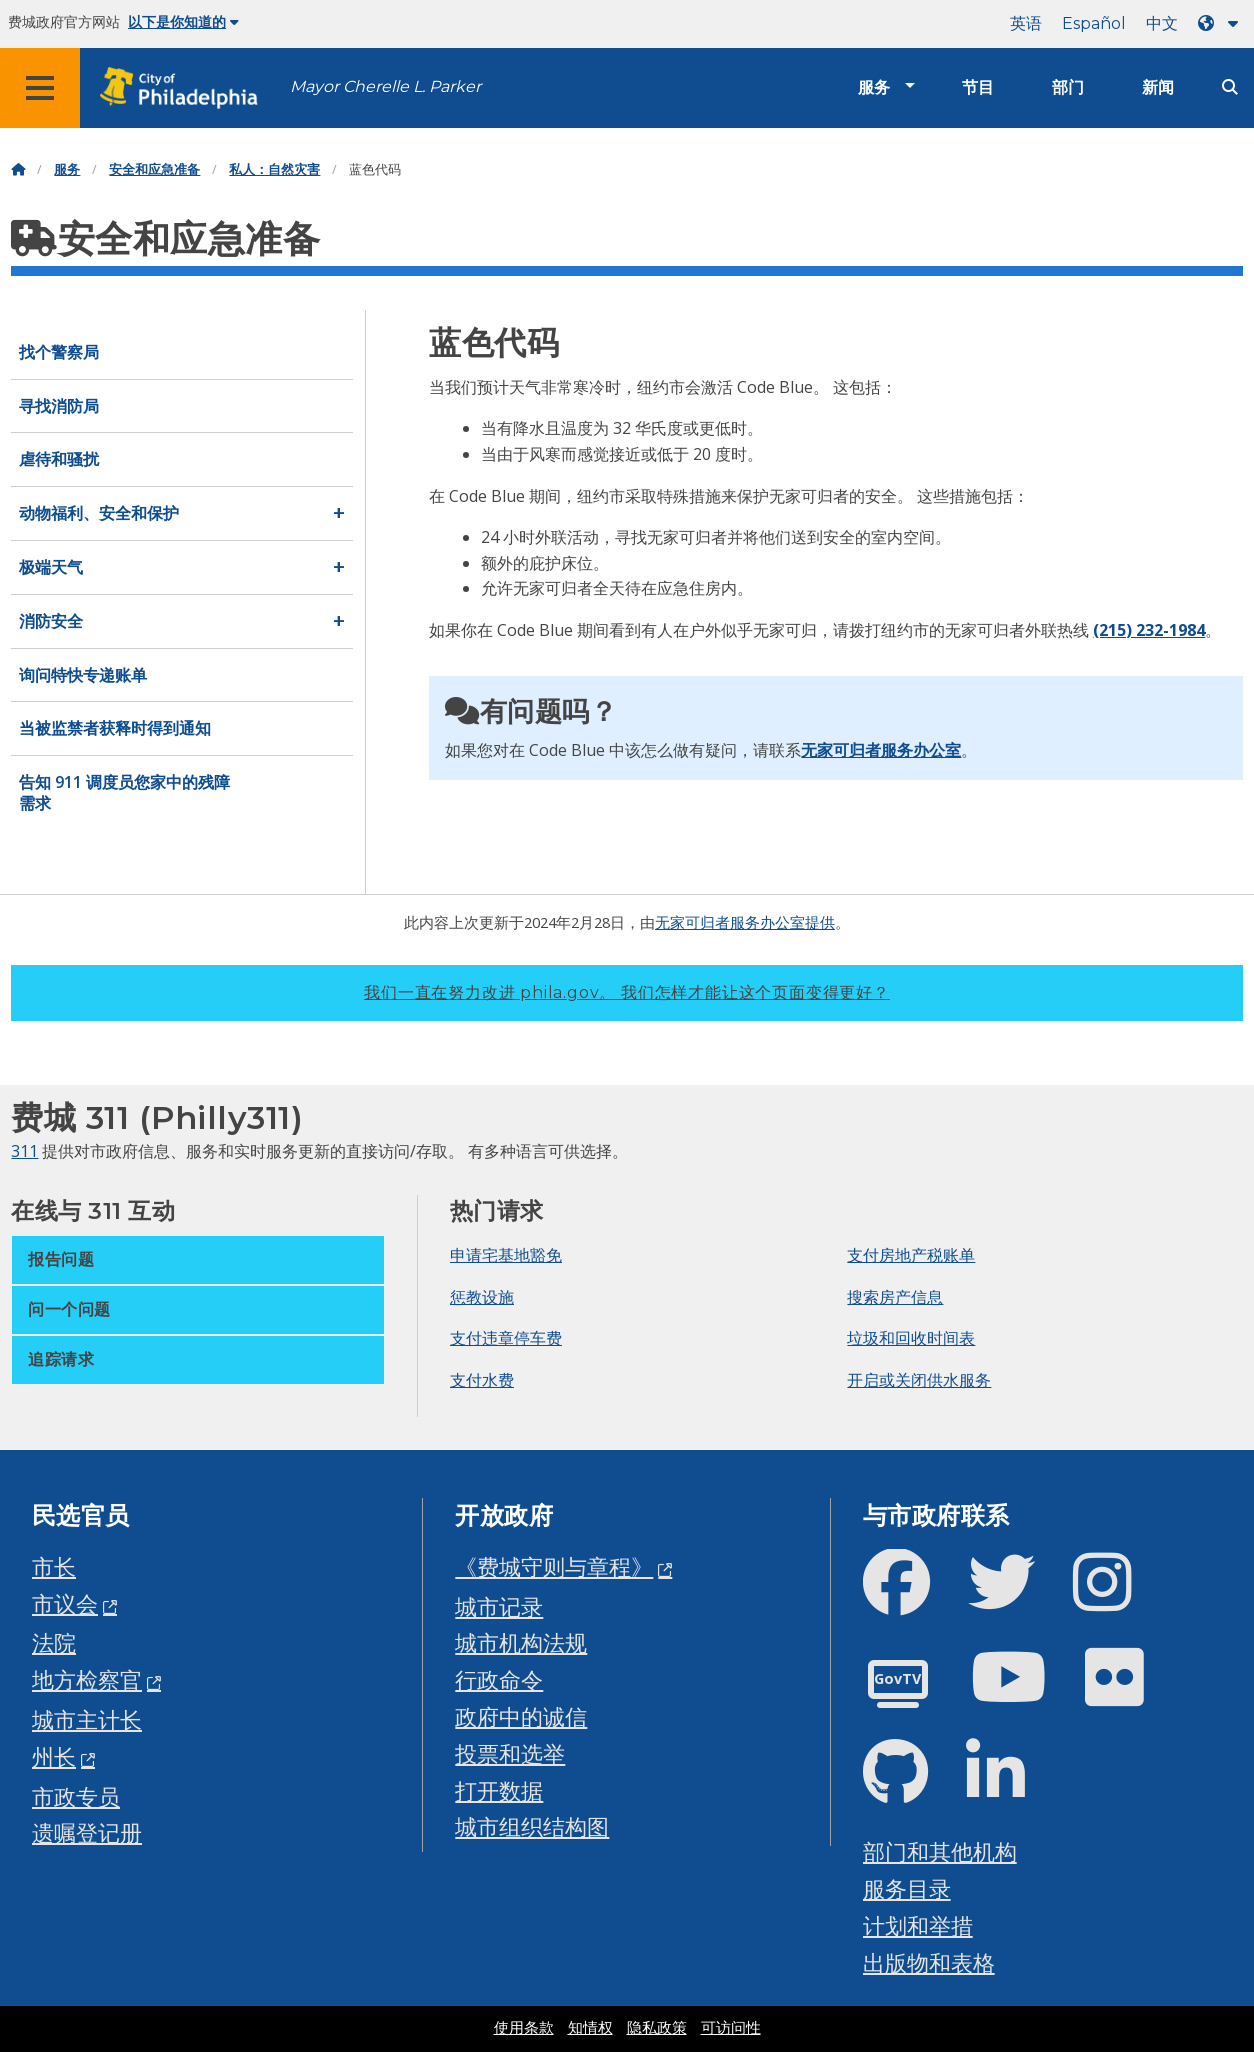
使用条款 (524, 2028)
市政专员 (76, 1796)
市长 (54, 1566)
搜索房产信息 (895, 1297)
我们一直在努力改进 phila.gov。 (627, 992)
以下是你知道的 (183, 22)
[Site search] (1230, 87)
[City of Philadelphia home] (185, 88)
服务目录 (907, 1888)
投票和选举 (510, 1753)
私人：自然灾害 (274, 169)
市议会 (65, 1603)
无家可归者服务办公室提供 (745, 922)
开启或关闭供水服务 (919, 1380)
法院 (54, 1642)
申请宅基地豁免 (506, 1255)
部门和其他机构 (940, 1851)
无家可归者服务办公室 (881, 750)
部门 (1068, 87)
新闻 (1158, 87)
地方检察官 (87, 1679)
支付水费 (482, 1380)
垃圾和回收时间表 (911, 1338)
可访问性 (731, 2028)
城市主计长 (87, 1719)
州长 (54, 1756)
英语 (1026, 23)
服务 (874, 87)
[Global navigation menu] (40, 88)
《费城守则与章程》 (554, 1566)
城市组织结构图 (532, 1826)
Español (1094, 23)
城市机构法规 (521, 1642)
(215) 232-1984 (1149, 630)
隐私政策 (657, 2028)
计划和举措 (918, 1925)
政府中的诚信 (521, 1716)
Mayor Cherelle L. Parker (385, 86)
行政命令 (499, 1679)
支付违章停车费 (506, 1338)
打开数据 (499, 1790)
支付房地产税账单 (911, 1255)
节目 (978, 87)
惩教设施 (482, 1297)
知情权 (590, 2028)
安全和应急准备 (154, 169)
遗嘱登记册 (87, 1832)
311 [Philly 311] (24, 1151)
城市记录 (499, 1606)
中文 (1162, 23)
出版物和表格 (929, 1962)
